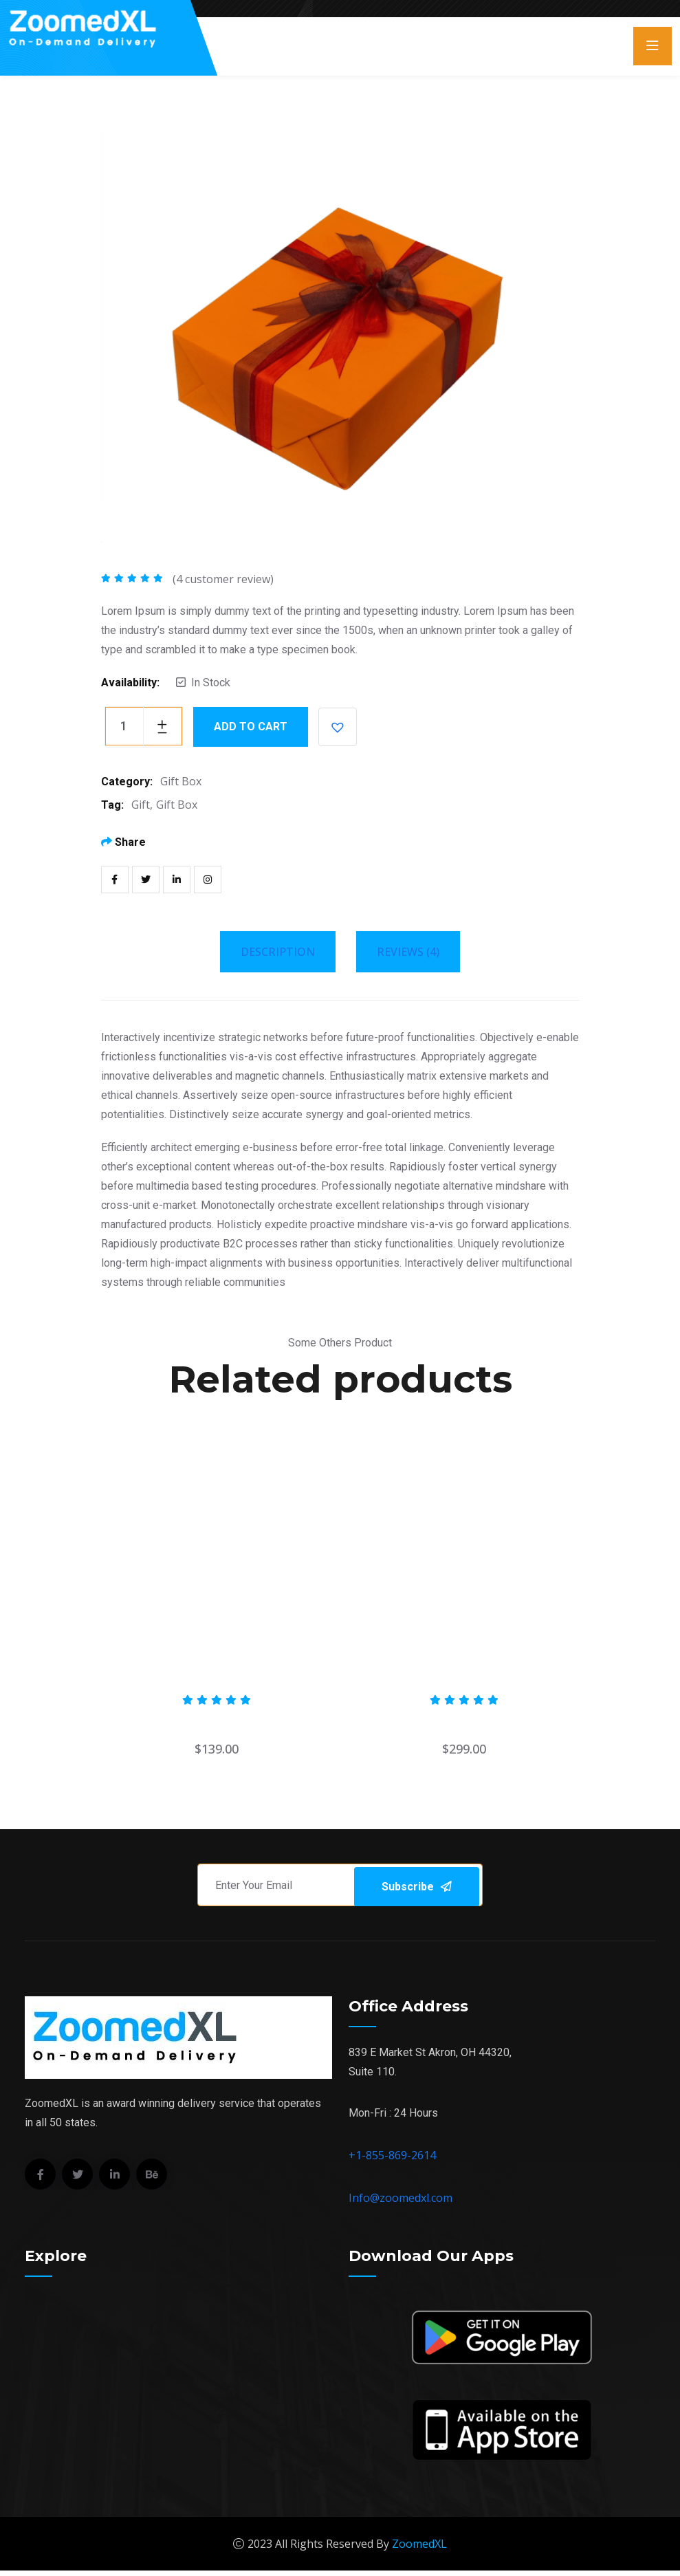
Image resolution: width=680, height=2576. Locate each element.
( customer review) (223, 579)
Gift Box (180, 781)
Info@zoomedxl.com (400, 2203)
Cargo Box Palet (217, 1722)
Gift (140, 804)
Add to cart (250, 726)
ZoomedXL (419, 2549)
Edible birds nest (464, 1722)
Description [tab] (278, 951)
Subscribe (446, 1886)
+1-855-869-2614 (392, 2161)
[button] (337, 727)
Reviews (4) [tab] (408, 951)
